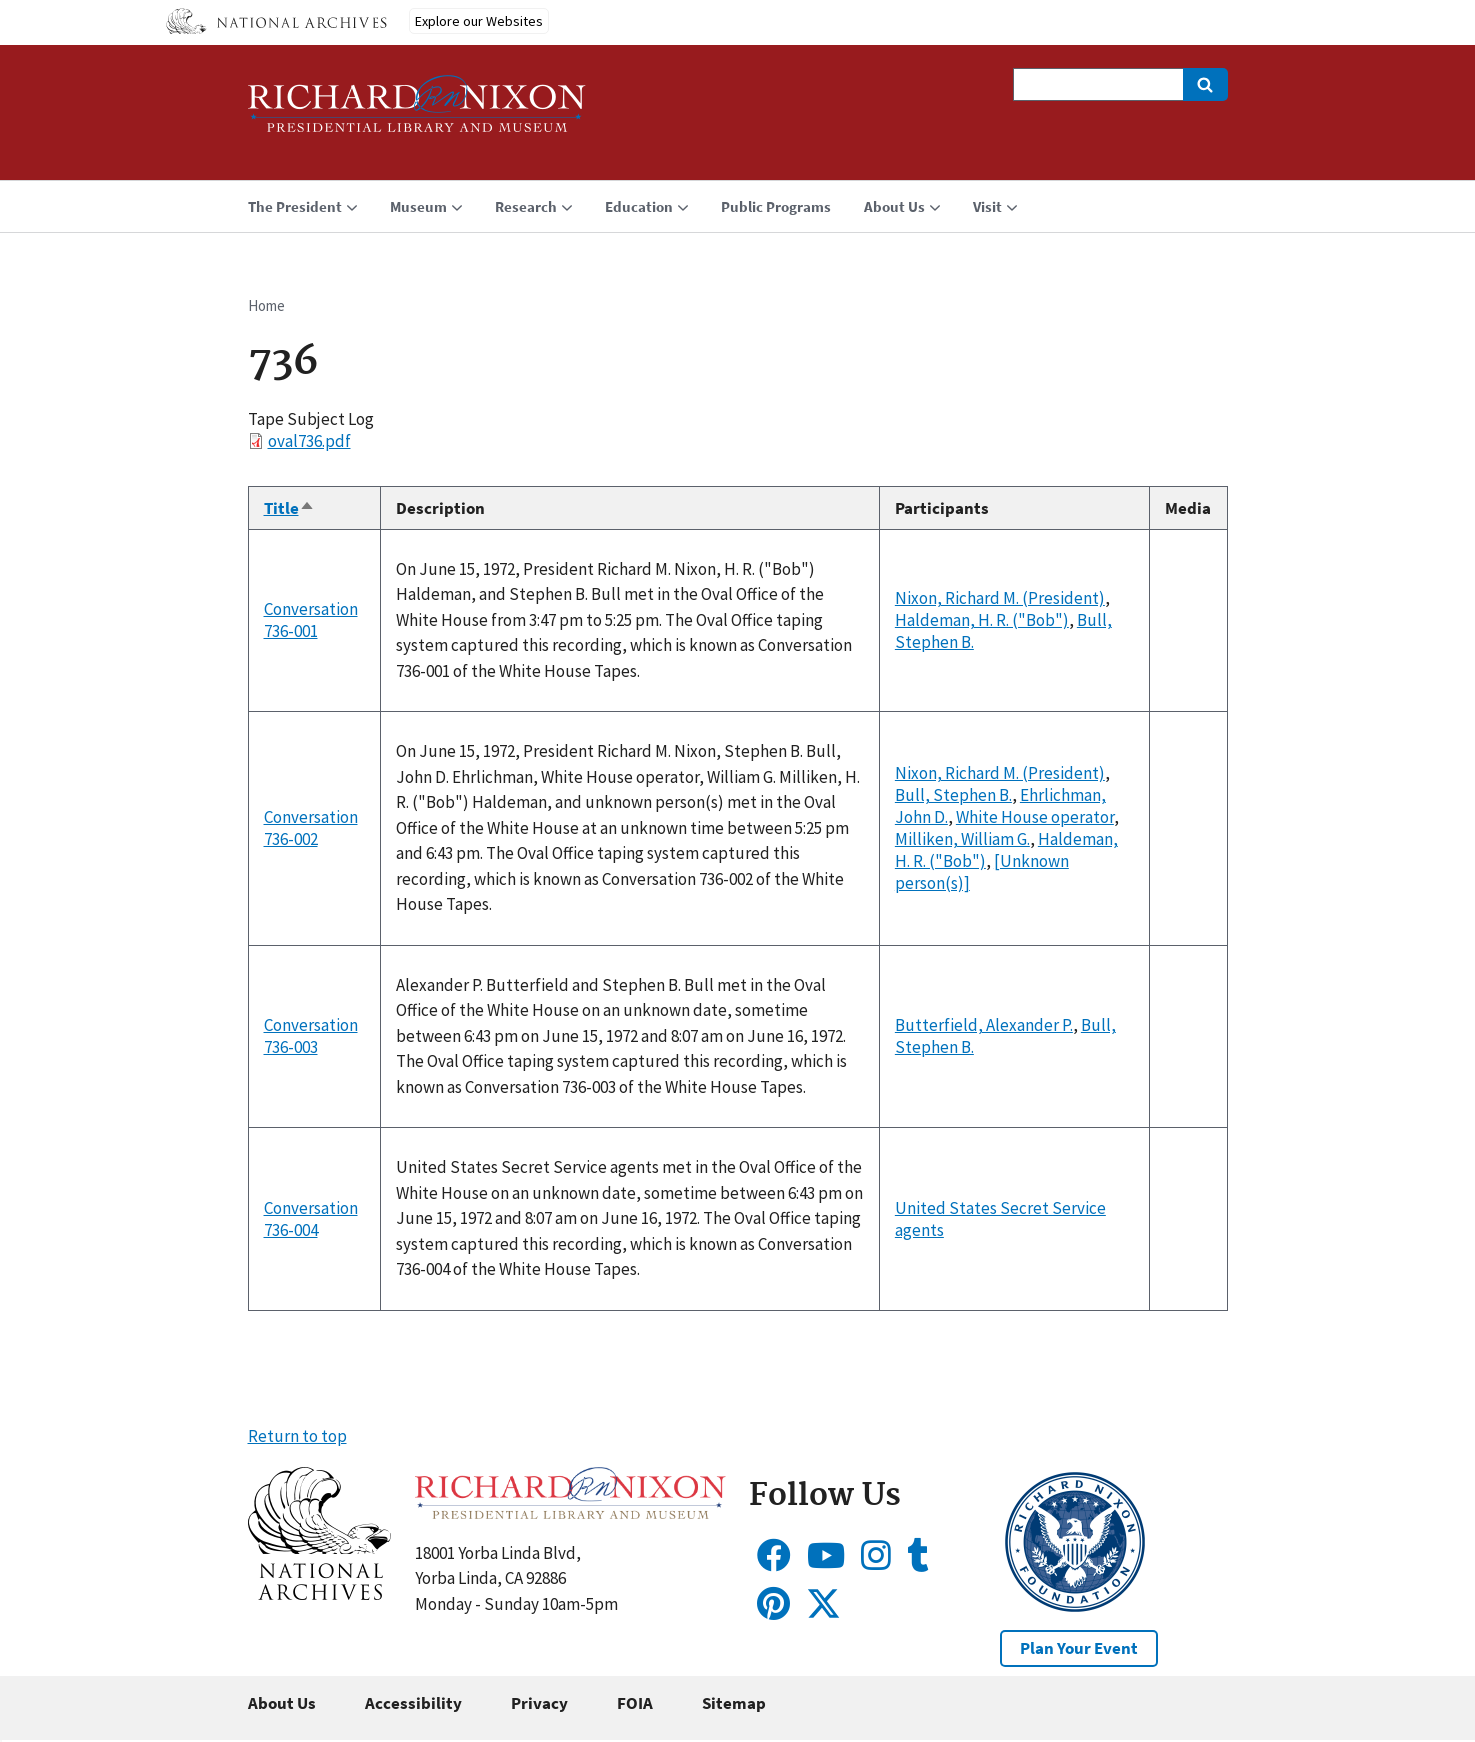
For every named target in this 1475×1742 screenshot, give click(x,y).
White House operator (1035, 817)
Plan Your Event (1079, 1648)
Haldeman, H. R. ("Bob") (982, 620)
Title (289, 508)
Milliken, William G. (962, 839)
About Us (282, 1703)
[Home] (417, 112)
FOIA (635, 1703)
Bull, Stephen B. (953, 795)
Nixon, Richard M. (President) (1000, 598)
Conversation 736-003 (311, 1036)
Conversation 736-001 (311, 620)
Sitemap (734, 1703)
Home (266, 305)
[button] (319, 1594)
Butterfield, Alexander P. (984, 1025)
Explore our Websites (479, 21)
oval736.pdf (309, 441)
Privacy (539, 1703)
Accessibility (413, 1703)
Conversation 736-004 (311, 1219)
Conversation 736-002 (311, 828)
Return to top (297, 1436)
